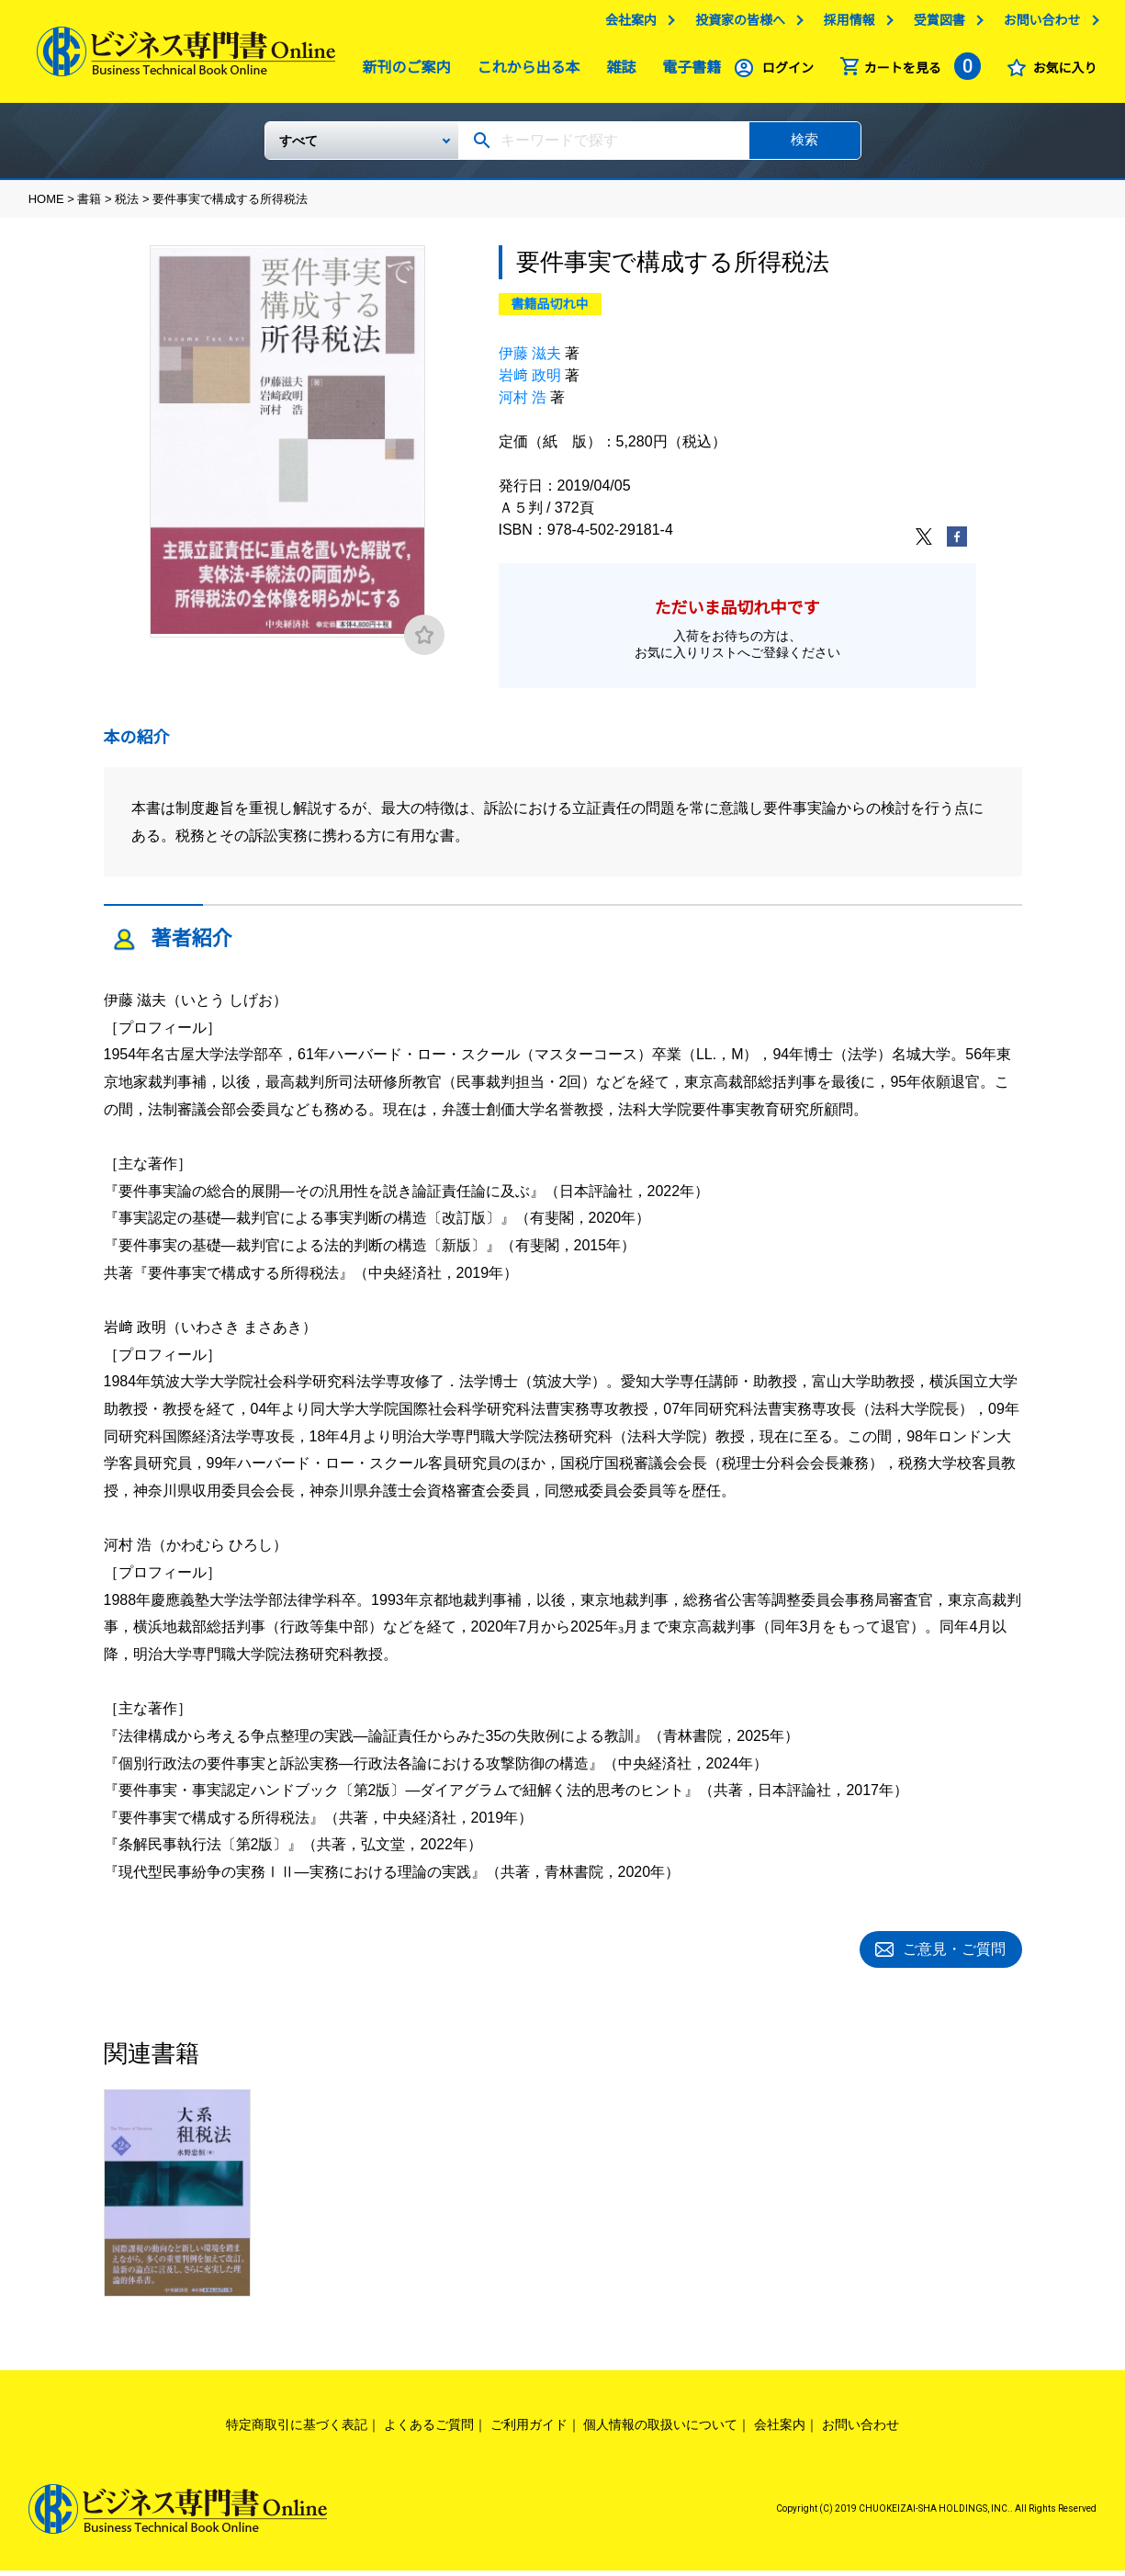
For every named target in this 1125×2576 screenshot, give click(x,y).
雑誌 (616, 72)
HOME (46, 206)
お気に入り (1064, 72)
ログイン (788, 72)
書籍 (89, 206)
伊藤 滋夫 (530, 360)
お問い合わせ (1041, 24)
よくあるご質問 (429, 2429)
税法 (127, 206)
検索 (804, 146)
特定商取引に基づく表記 (296, 2429)
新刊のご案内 (402, 72)
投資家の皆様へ (740, 24)
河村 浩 (522, 404)
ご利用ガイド (529, 2429)
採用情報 (849, 24)
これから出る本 (524, 72)
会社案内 (631, 24)
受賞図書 (938, 24)
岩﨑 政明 (530, 382)
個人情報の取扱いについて (660, 2429)
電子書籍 (687, 72)
